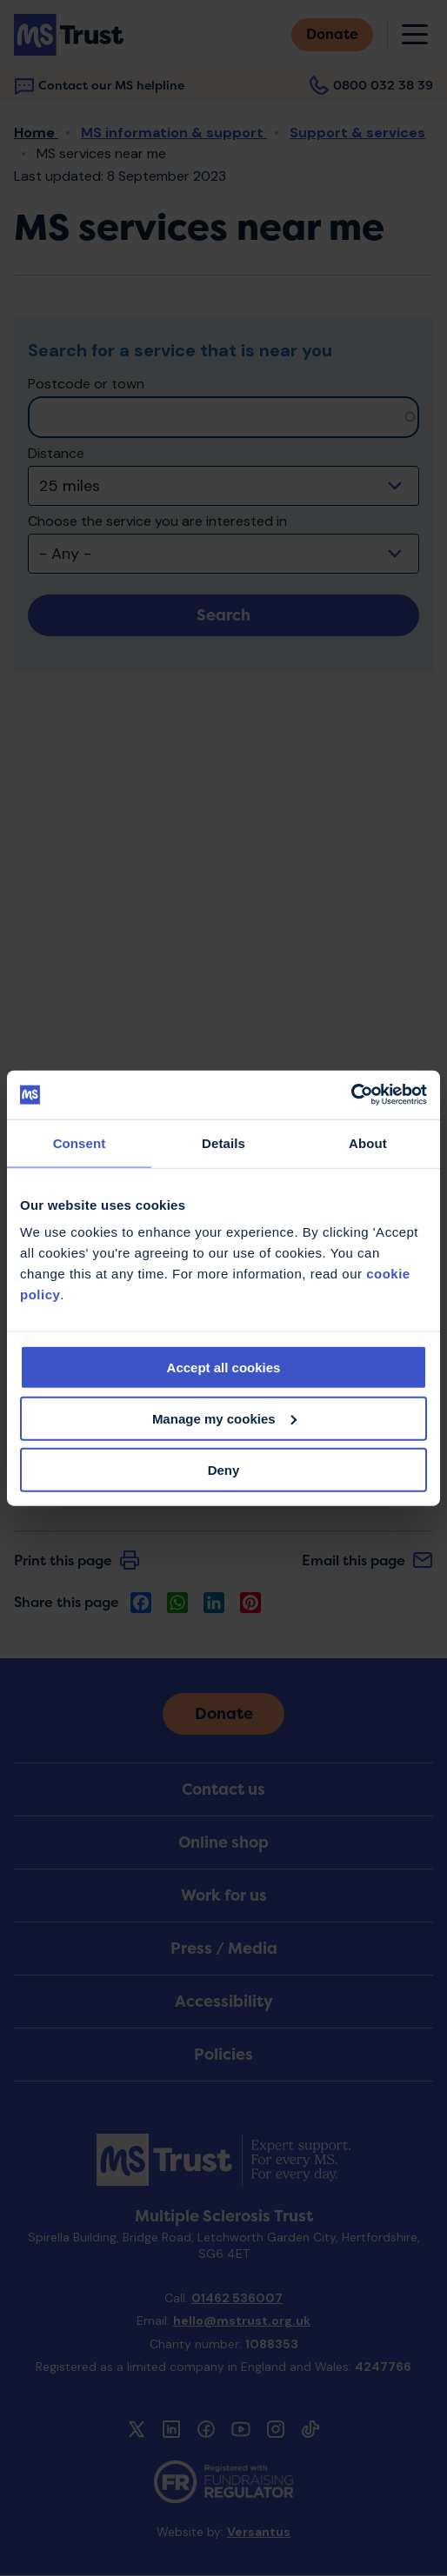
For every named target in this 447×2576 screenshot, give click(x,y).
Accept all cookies (224, 1367)
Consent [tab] (79, 1142)
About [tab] (368, 1142)
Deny (224, 1469)
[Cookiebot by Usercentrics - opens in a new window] (351, 1095)
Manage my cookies (224, 1418)
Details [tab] (223, 1142)
